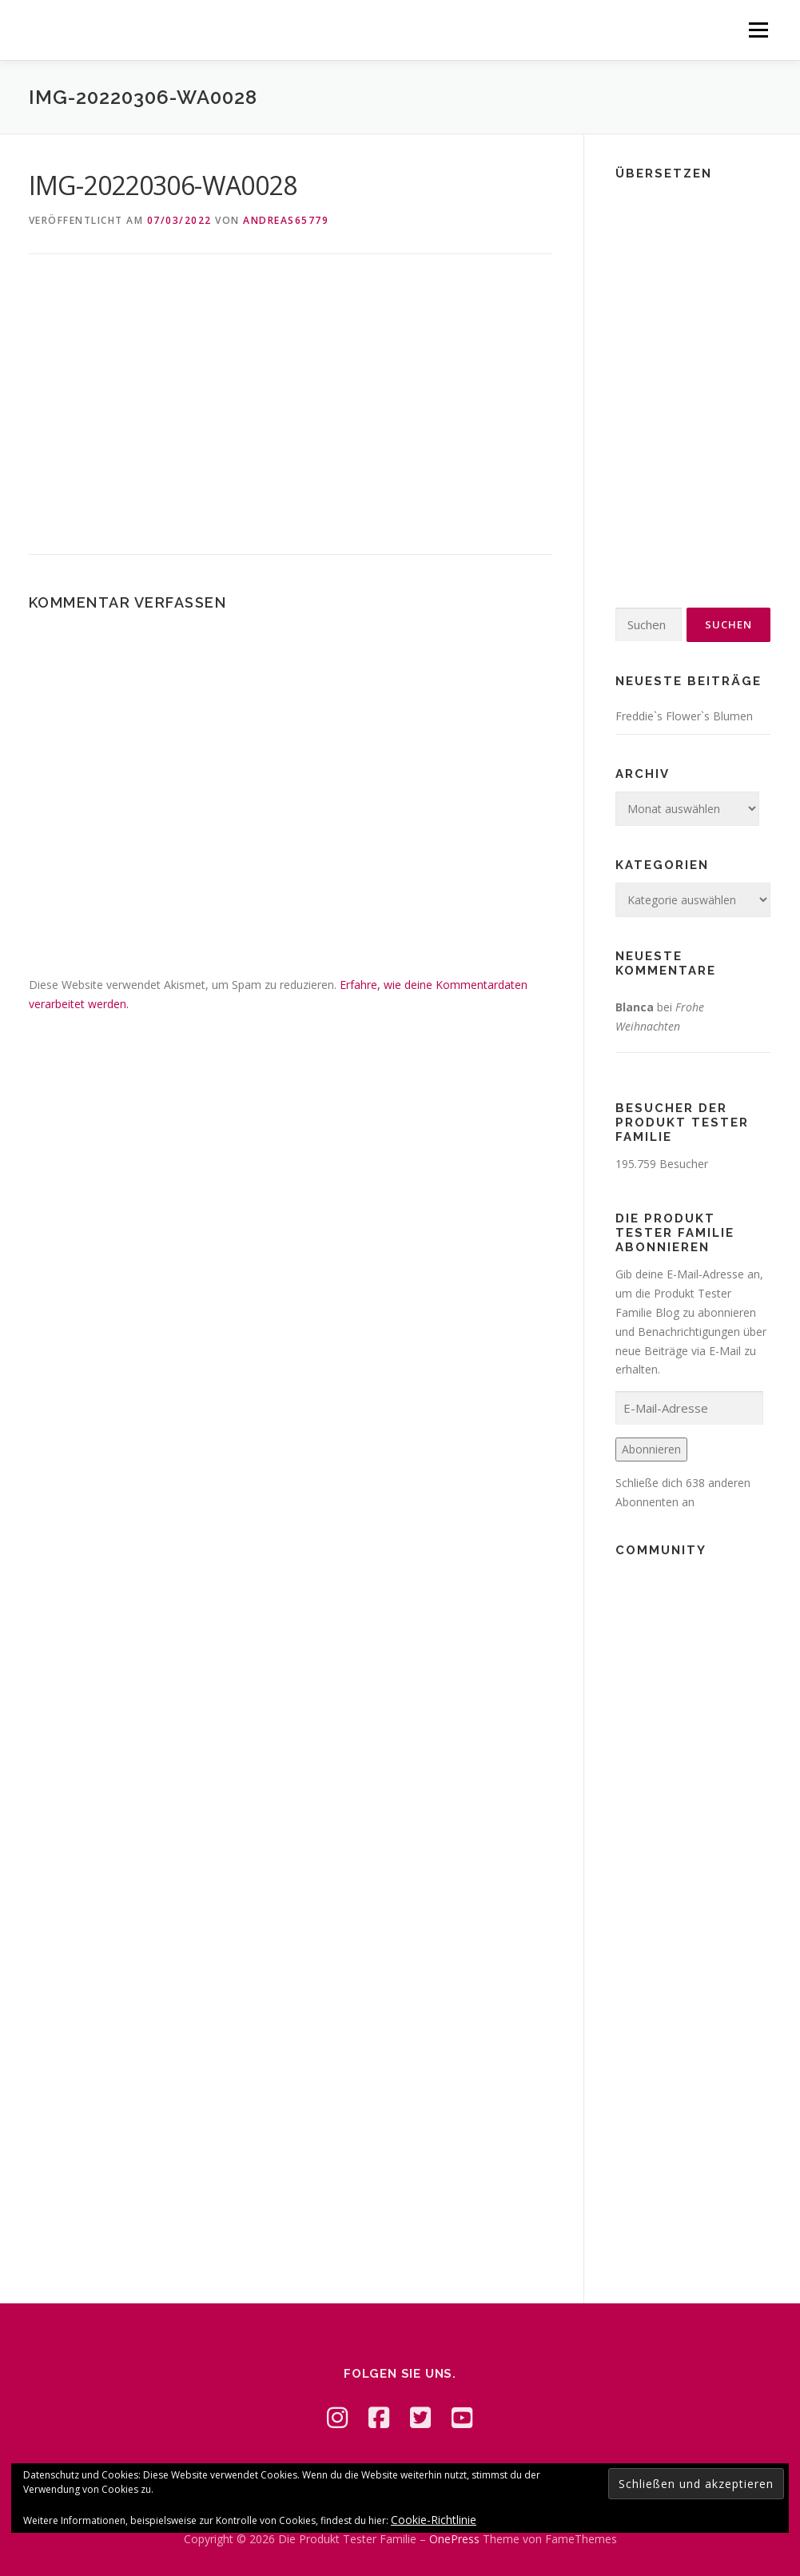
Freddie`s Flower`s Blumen (684, 716)
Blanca (634, 1007)
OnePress (454, 2538)
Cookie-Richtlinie (433, 2519)
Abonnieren (651, 1449)
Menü (758, 30)
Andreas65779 (285, 220)
